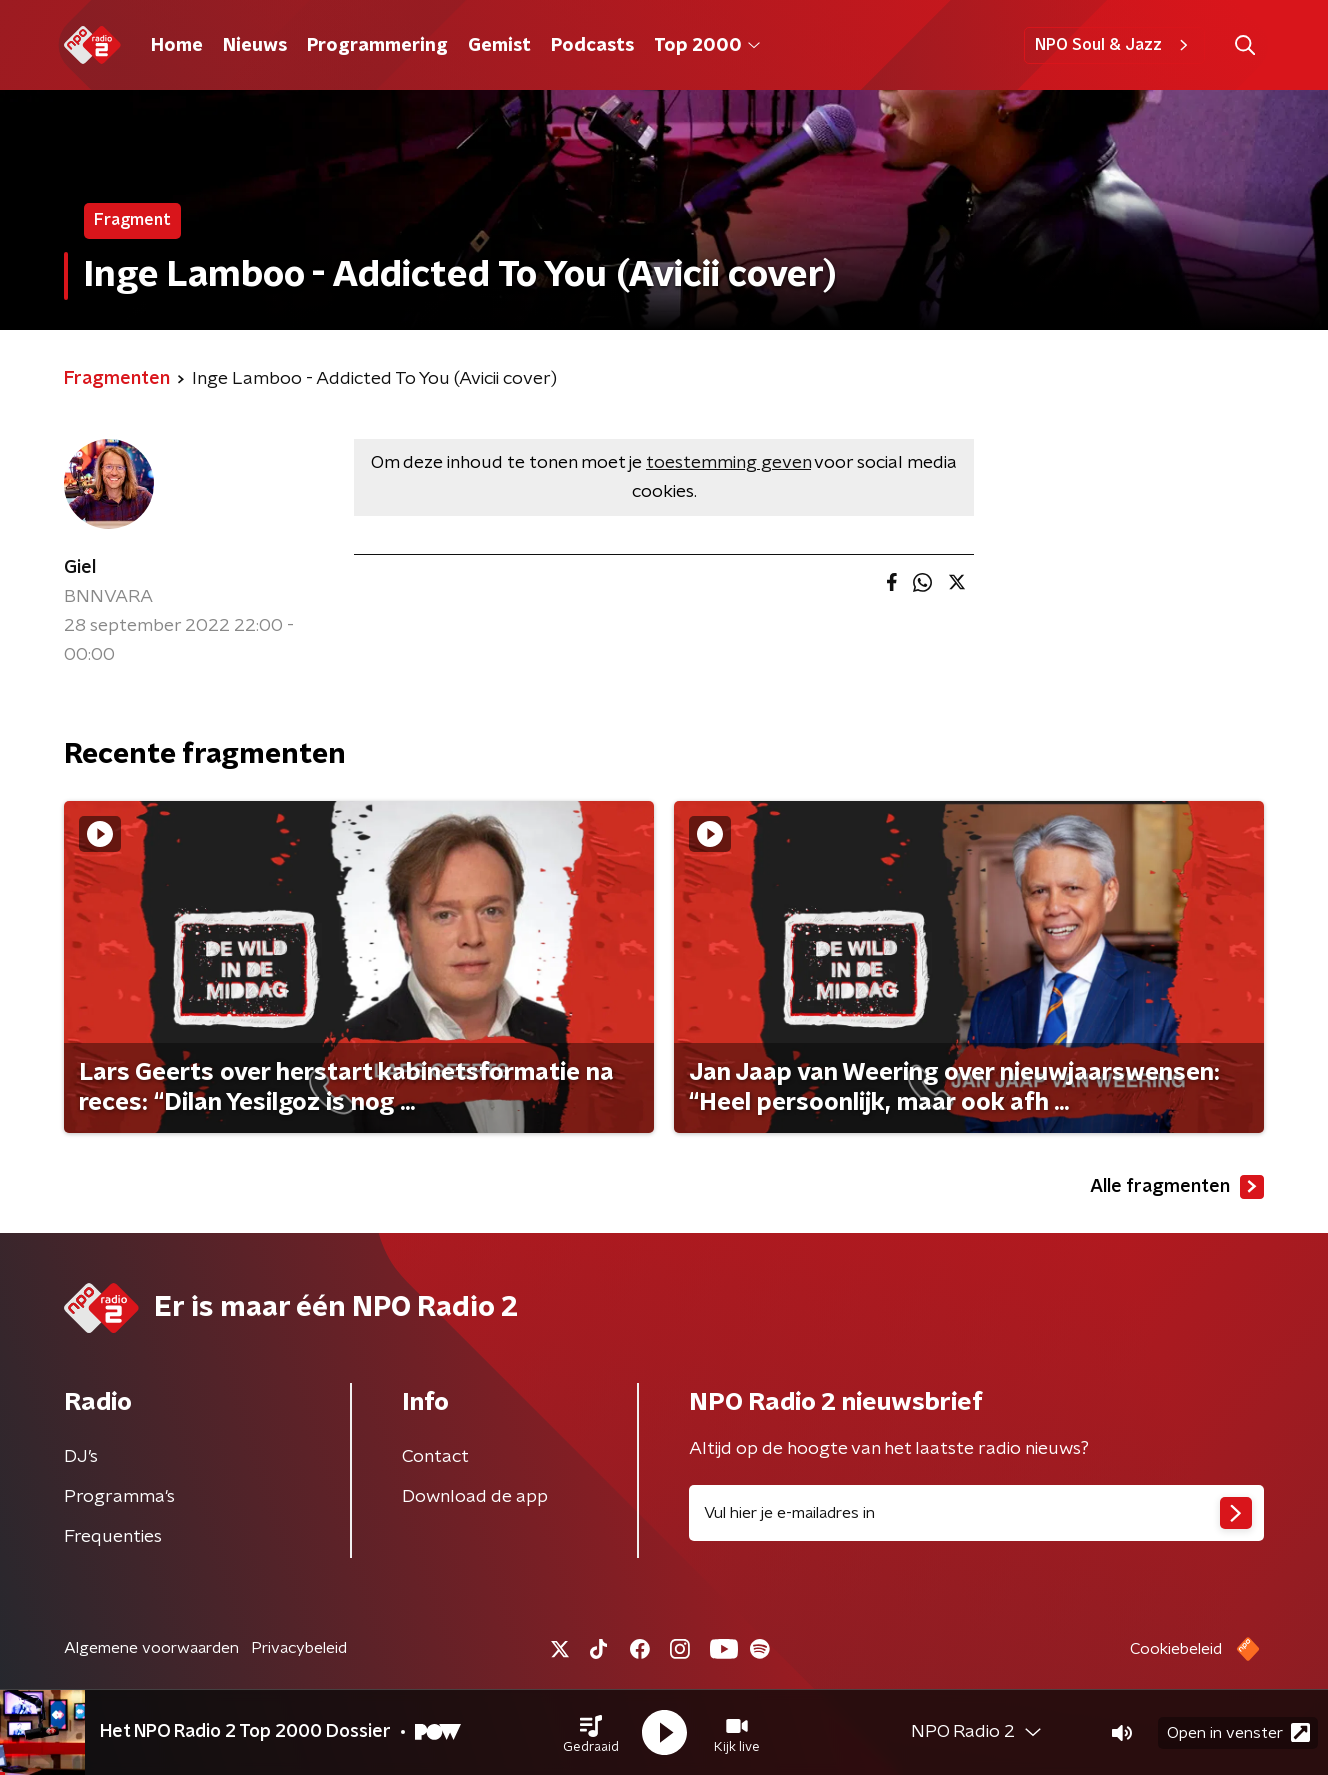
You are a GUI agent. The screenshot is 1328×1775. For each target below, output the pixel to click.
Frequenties (113, 1537)
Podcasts (592, 46)
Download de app (475, 1497)
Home (177, 46)
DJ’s (81, 1457)
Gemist (499, 46)
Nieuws (255, 46)
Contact (435, 1457)
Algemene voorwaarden (151, 1648)
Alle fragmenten (1177, 1187)
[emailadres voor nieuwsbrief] (976, 1513)
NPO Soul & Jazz (1114, 45)
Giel (80, 568)
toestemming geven (728, 463)
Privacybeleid (299, 1648)
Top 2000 (707, 46)
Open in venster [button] (1238, 1732)
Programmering (377, 46)
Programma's (119, 1497)
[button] (591, 1733)
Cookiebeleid (1176, 1649)
